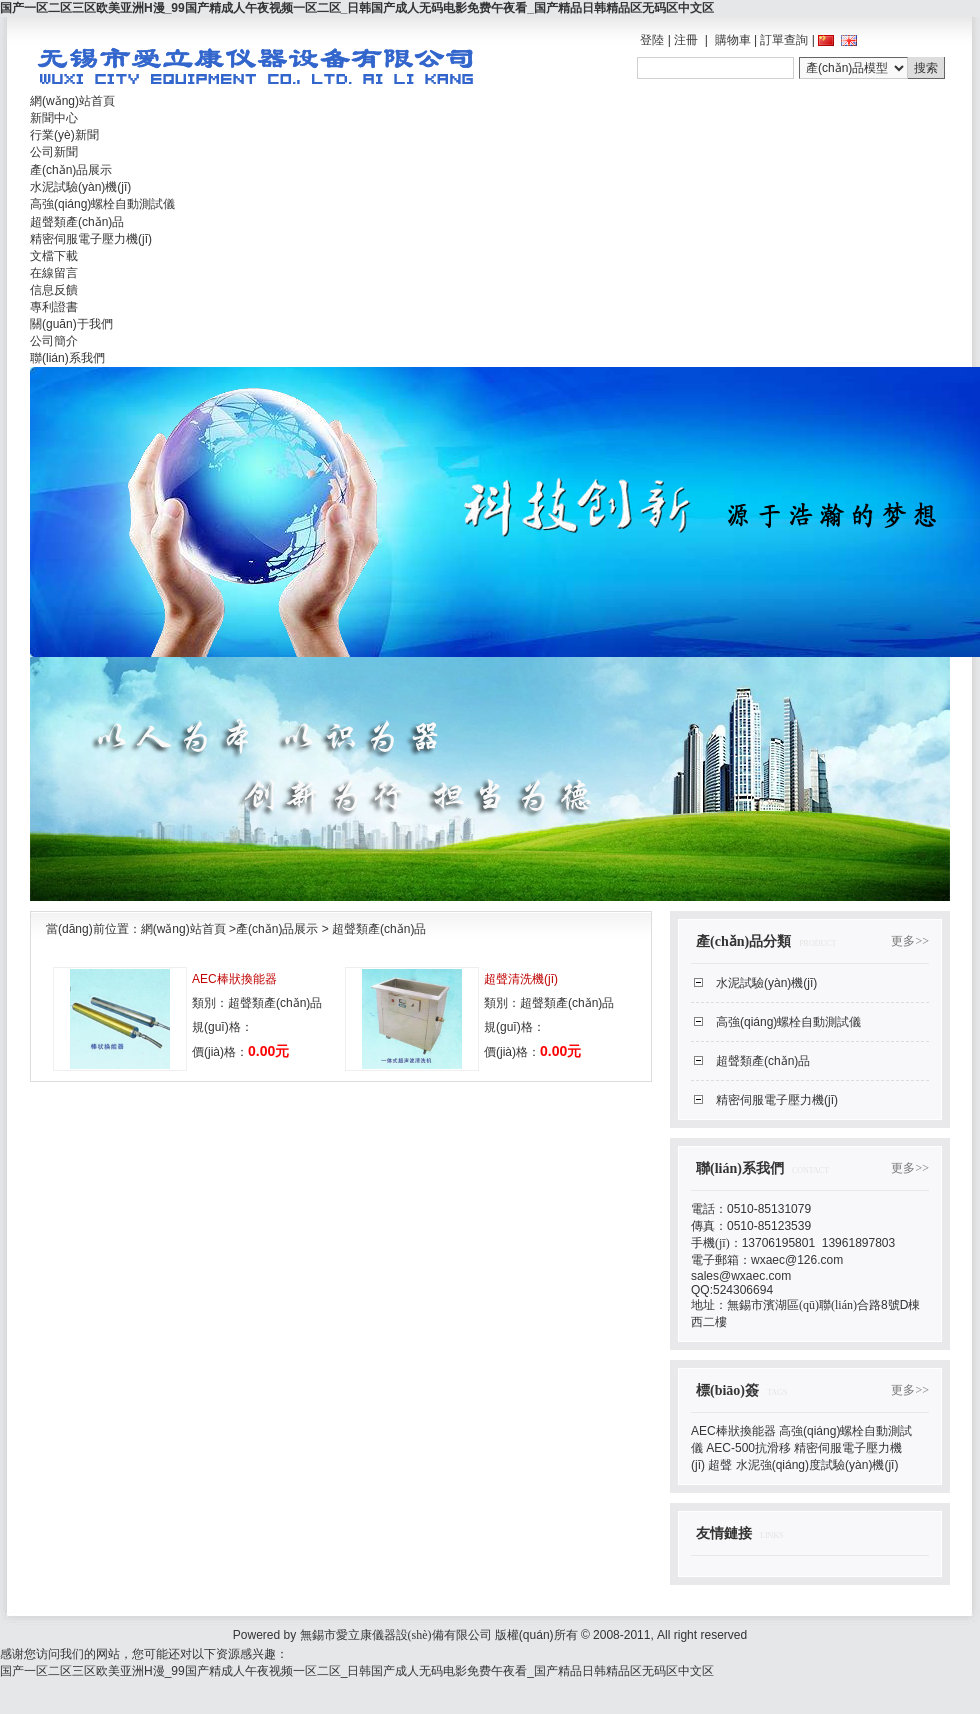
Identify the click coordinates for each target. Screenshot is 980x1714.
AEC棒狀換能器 (234, 979)
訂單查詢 (784, 40)
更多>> (910, 941)
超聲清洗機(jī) (521, 979)
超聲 (720, 1465)
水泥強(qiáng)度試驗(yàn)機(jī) (817, 1465)
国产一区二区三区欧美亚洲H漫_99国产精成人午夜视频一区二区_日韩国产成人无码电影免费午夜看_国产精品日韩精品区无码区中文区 (357, 8)
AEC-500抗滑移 (748, 1448)
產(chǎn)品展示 (277, 929)
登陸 (652, 40)
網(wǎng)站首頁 (183, 929)
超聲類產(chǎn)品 (379, 929)
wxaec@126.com (797, 1260)
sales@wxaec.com (741, 1276)
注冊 (686, 40)
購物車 (733, 40)
